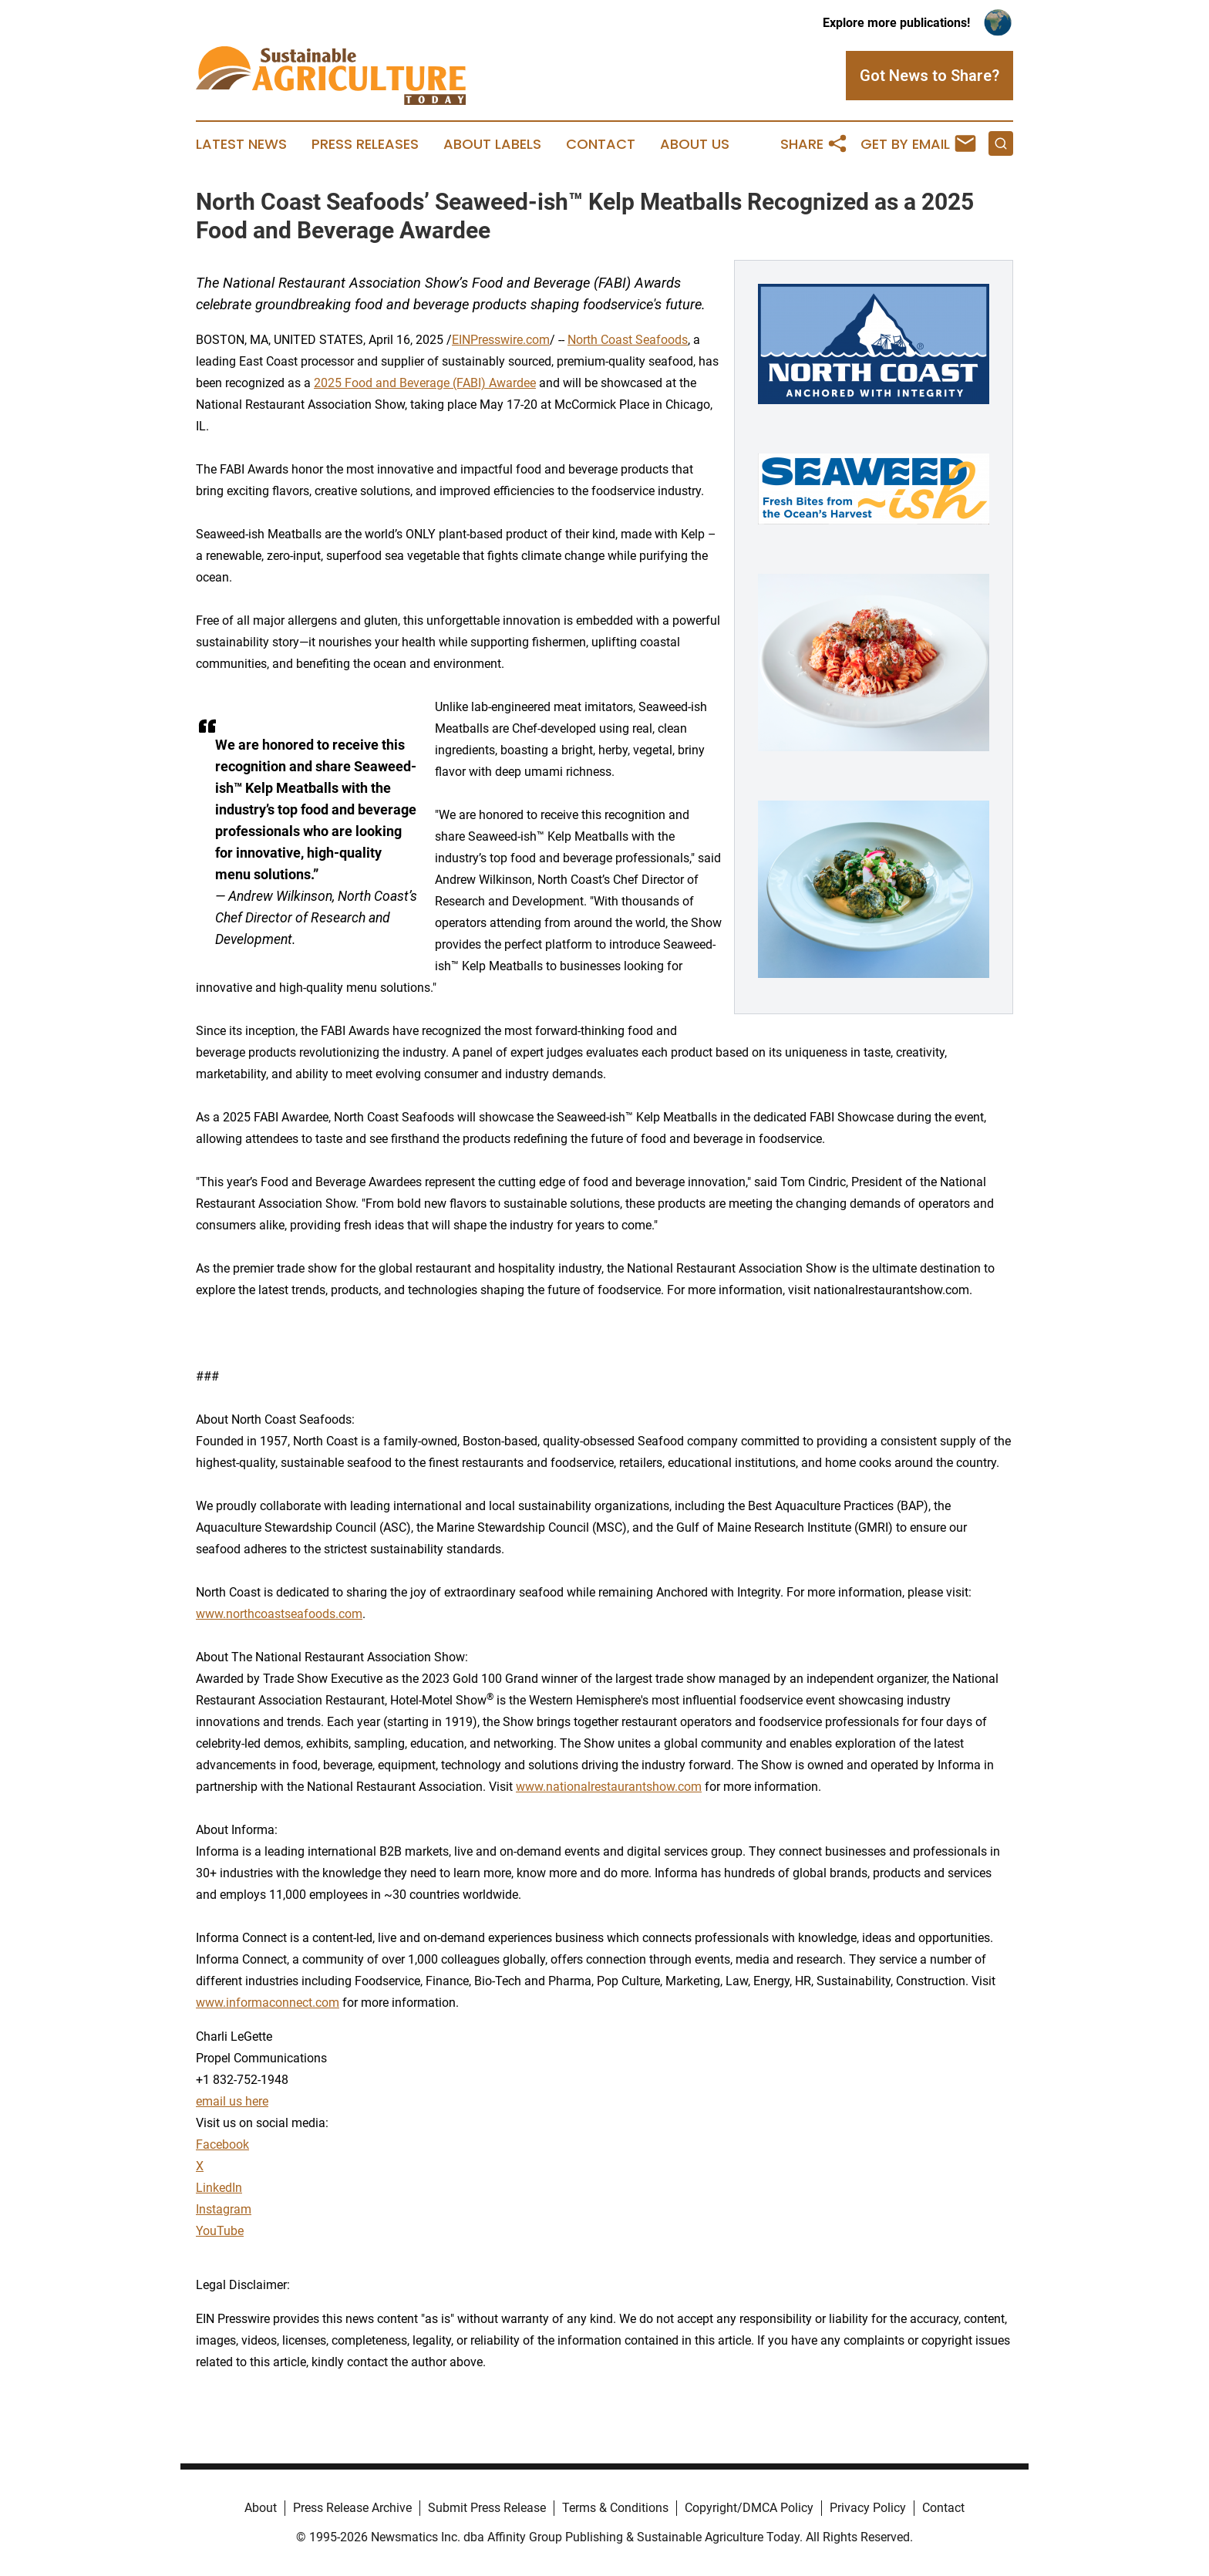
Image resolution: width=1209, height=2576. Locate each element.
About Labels (492, 144)
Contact (600, 144)
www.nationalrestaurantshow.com (609, 1786)
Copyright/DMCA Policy (749, 2507)
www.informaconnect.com (267, 2002)
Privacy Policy (868, 2507)
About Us (694, 144)
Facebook (222, 2144)
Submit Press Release (487, 2507)
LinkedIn (219, 2187)
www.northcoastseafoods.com (279, 1614)
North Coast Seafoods (627, 339)
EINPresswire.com (501, 339)
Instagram (223, 2209)
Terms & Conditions (615, 2507)
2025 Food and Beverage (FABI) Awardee (425, 383)
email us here (232, 2101)
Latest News (241, 144)
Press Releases (365, 144)
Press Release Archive (352, 2507)
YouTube (220, 2231)
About (260, 2507)
